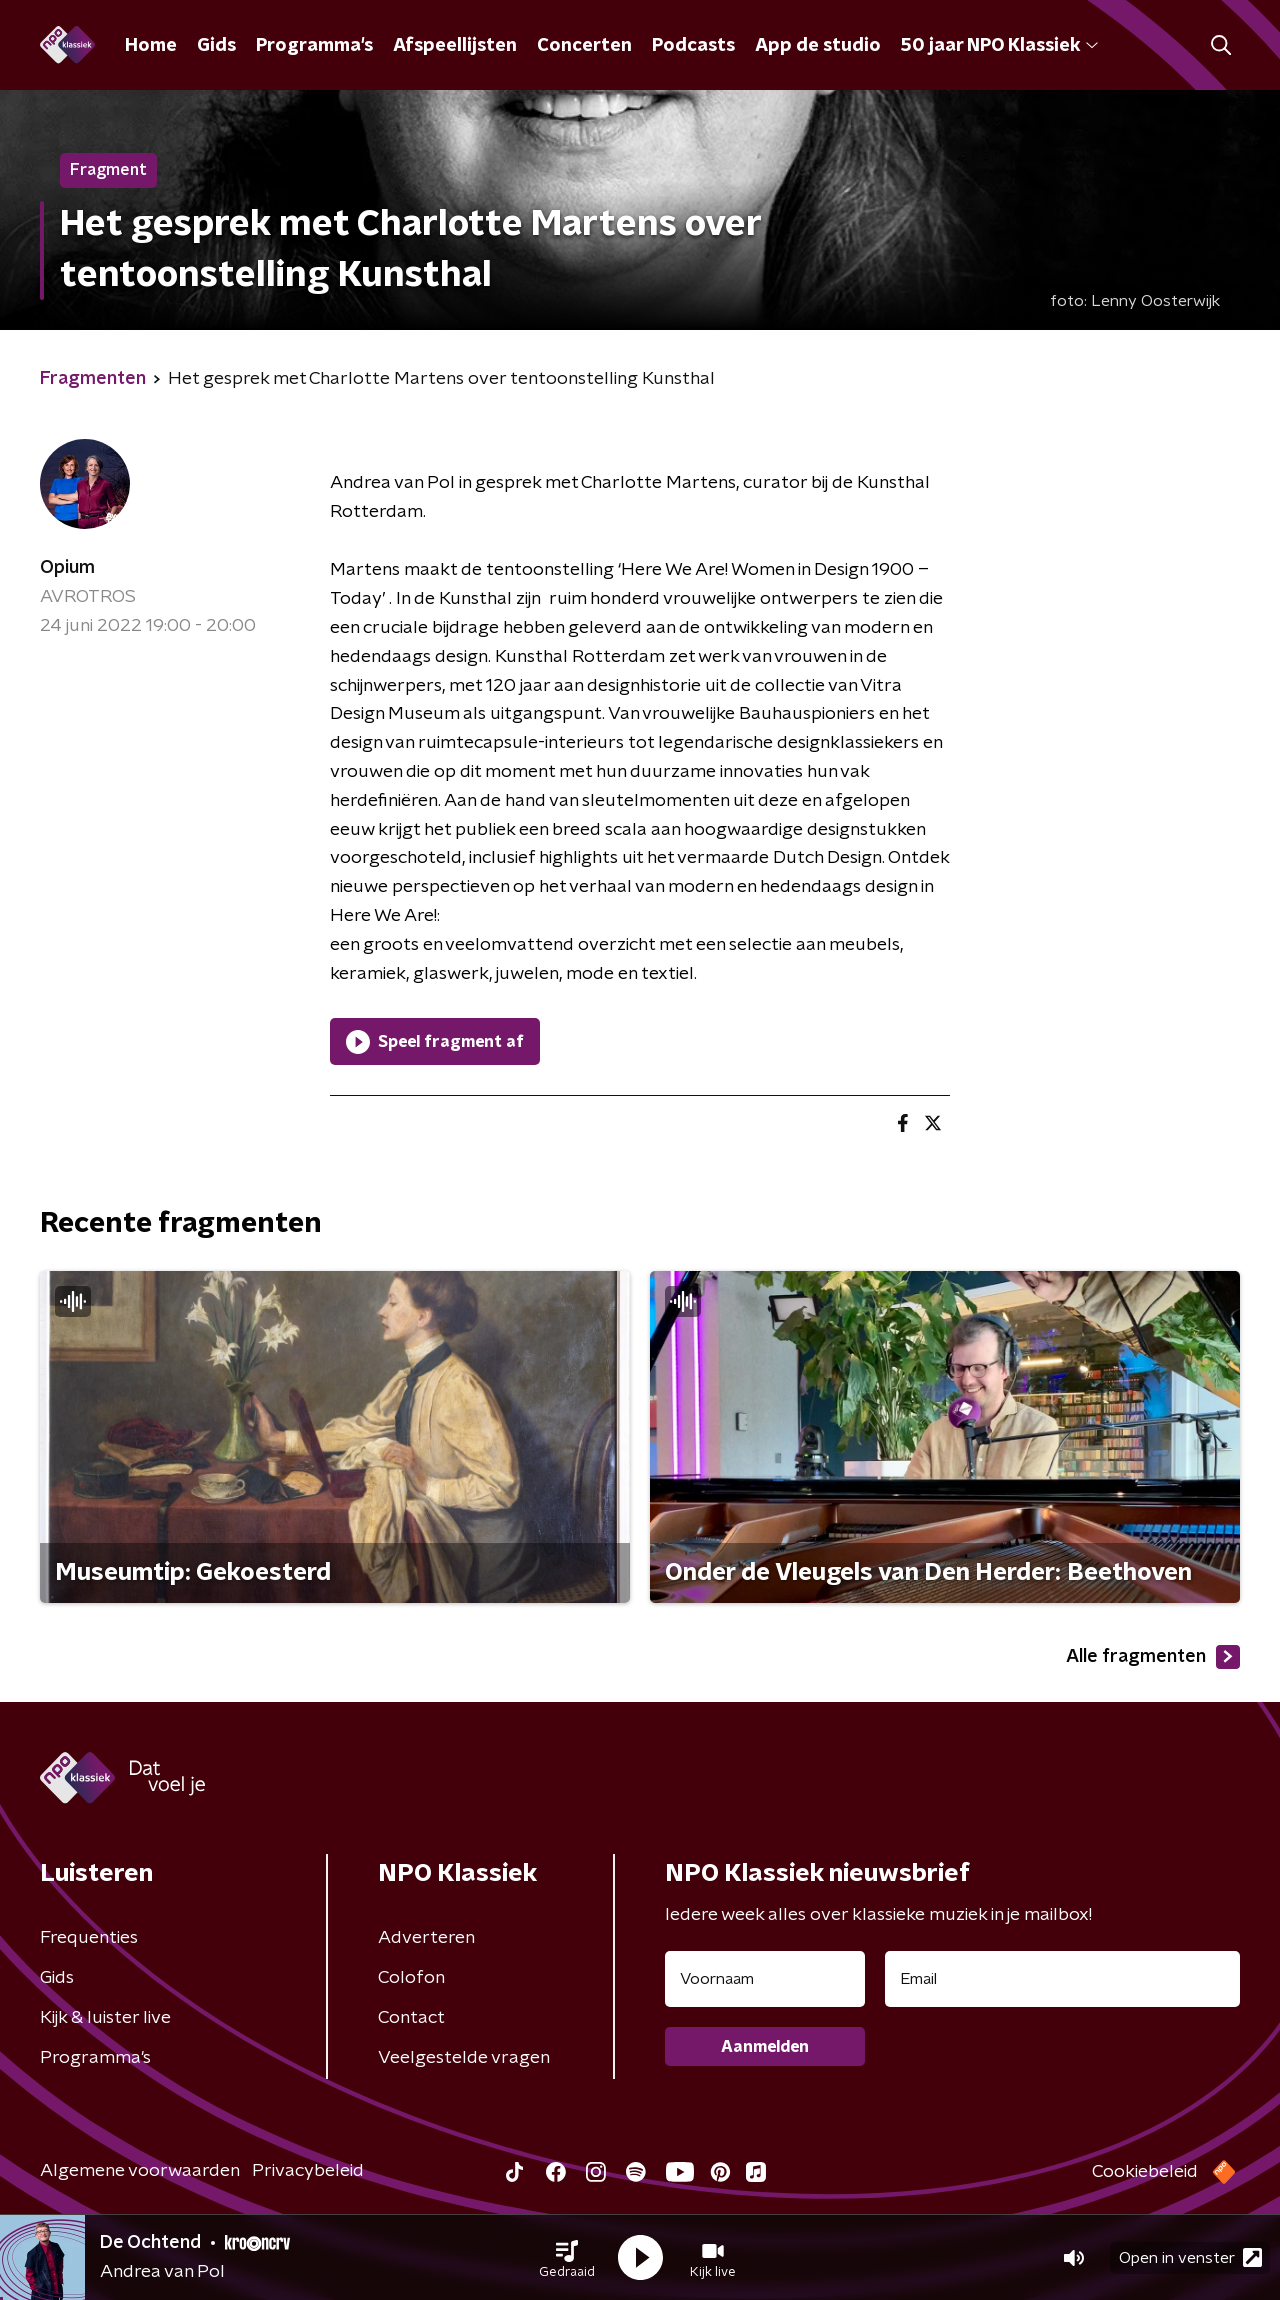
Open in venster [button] (1190, 2257)
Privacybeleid (308, 2171)
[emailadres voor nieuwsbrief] (1062, 1979)
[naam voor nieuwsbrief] (765, 1979)
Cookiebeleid (1145, 2172)
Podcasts (693, 46)
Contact (411, 2018)
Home (151, 46)
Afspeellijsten (455, 46)
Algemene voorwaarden (140, 2171)
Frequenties (89, 1938)
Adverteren (426, 1938)
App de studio (818, 46)
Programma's (314, 46)
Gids (216, 46)
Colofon (411, 1978)
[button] (567, 2258)
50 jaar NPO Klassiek (999, 46)
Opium (67, 568)
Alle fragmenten (1153, 1657)
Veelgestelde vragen (464, 2058)
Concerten (584, 46)
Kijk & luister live (105, 2018)
